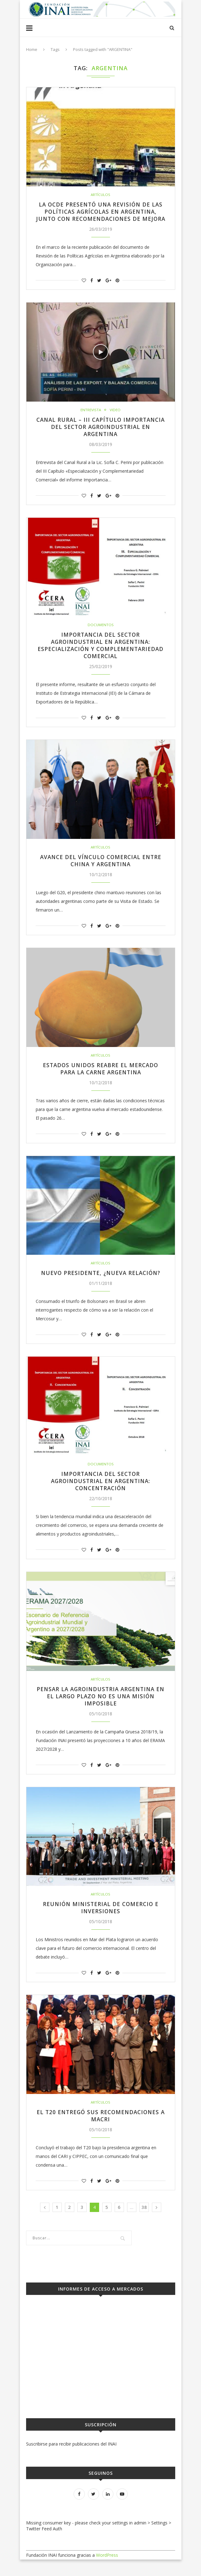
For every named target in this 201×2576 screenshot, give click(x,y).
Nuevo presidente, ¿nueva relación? (100, 1286)
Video (115, 418)
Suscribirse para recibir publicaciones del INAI (71, 2460)
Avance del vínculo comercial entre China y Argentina (100, 872)
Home (31, 49)
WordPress (107, 2571)
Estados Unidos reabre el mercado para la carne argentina (100, 1080)
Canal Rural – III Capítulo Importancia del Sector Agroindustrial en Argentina (100, 436)
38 (144, 2224)
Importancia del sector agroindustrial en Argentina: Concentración (101, 1494)
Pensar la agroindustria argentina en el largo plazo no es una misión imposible (100, 1711)
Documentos (101, 634)
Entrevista (90, 418)
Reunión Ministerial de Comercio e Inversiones (100, 1923)
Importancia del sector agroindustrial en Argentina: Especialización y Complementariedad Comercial (100, 656)
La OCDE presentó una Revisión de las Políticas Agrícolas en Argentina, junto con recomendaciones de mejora (100, 216)
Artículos (101, 195)
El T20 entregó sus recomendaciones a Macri (101, 2131)
